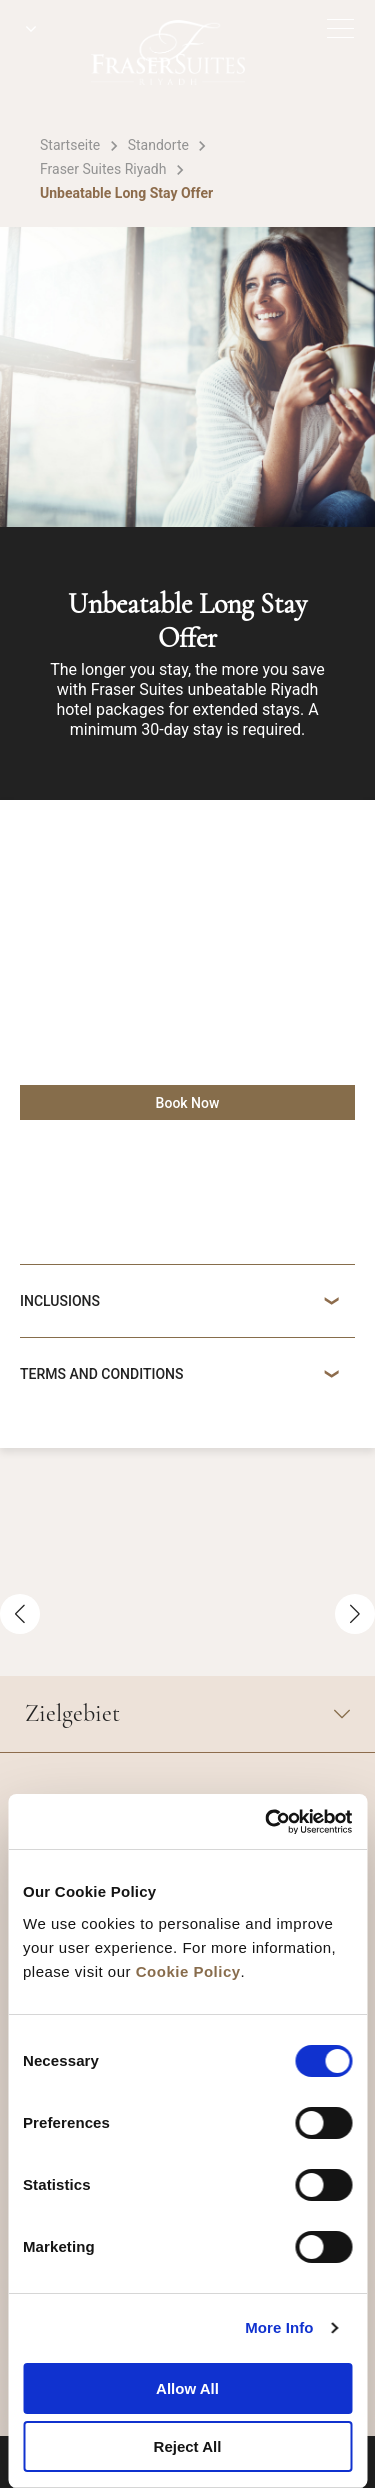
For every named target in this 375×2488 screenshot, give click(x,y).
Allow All (187, 2388)
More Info (279, 2327)
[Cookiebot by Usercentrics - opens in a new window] (267, 1822)
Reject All (188, 2446)
